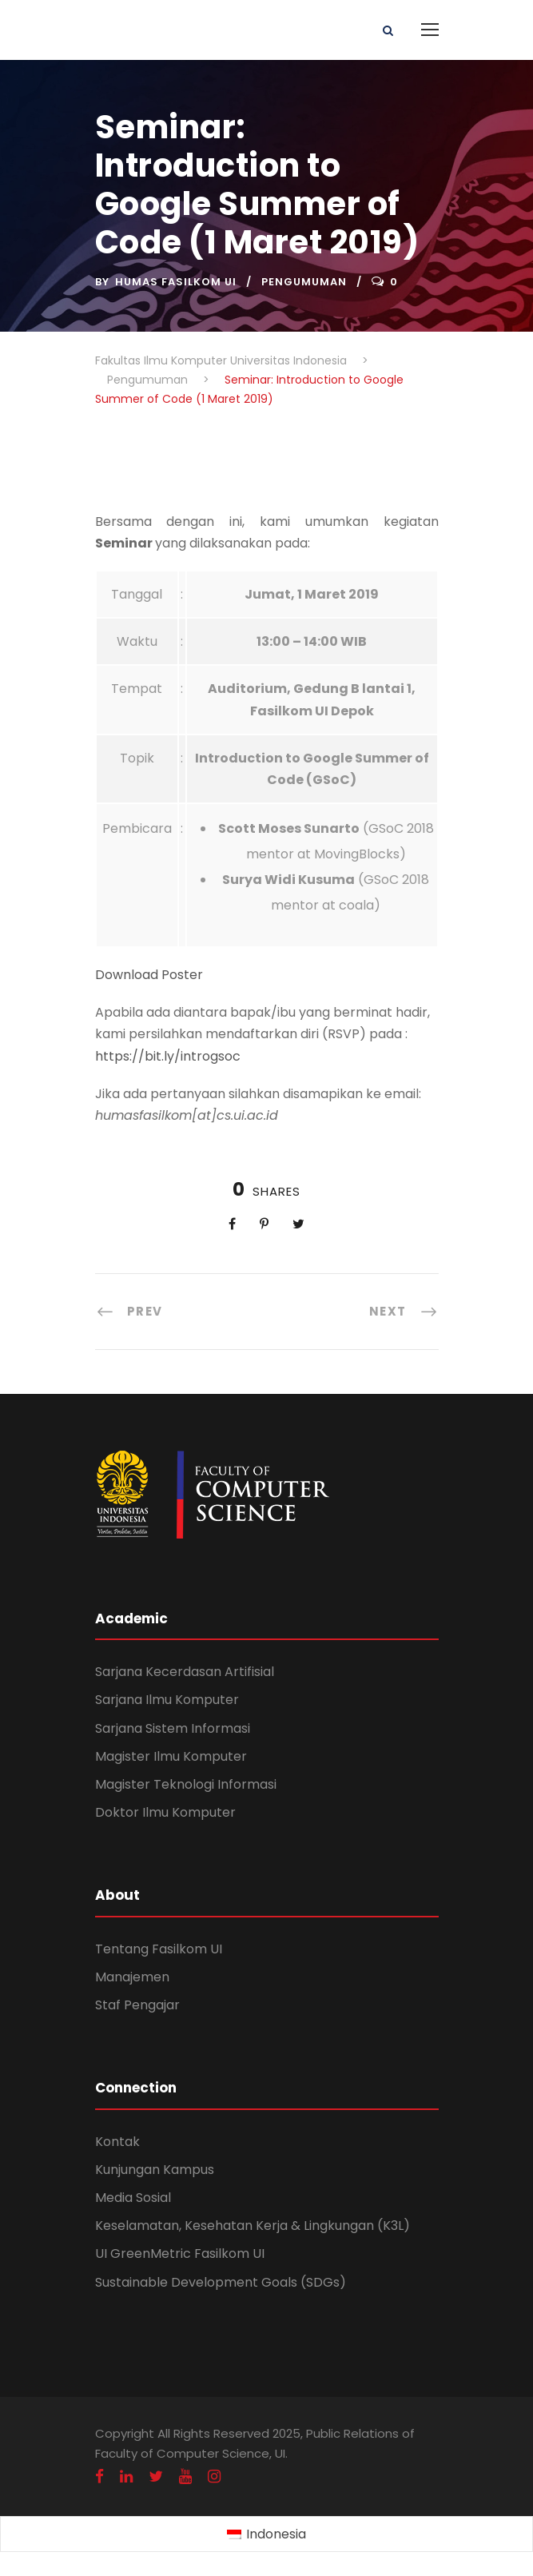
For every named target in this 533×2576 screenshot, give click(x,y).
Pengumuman (304, 281)
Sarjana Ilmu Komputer (167, 1699)
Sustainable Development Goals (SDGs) (220, 2282)
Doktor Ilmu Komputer (165, 1812)
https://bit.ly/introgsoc (168, 1056)
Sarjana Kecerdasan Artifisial (184, 1671)
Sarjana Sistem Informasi (172, 1728)
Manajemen (132, 1977)
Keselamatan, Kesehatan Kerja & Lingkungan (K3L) (252, 2225)
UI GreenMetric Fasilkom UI (180, 2253)
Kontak (117, 2141)
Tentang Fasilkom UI (158, 1949)
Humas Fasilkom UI (176, 281)
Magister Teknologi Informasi (185, 1784)
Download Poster (149, 975)
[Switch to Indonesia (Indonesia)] (266, 2534)
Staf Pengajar (137, 2005)
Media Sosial (133, 2197)
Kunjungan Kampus (154, 2169)
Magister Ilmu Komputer (171, 1756)
